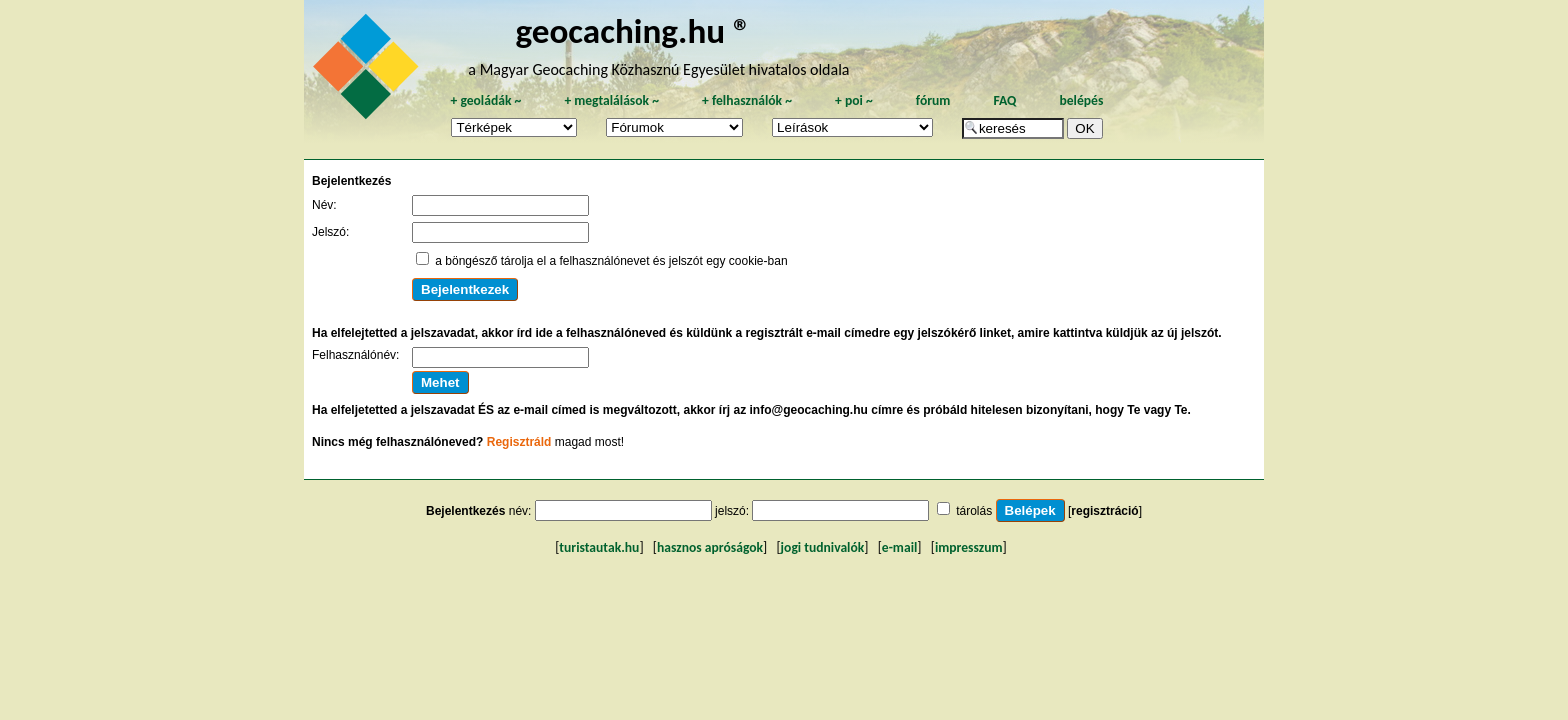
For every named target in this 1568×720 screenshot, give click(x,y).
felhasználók (747, 100)
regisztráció (1104, 511)
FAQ (1004, 100)
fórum (933, 100)
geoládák (485, 100)
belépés (1081, 100)
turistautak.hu (599, 547)
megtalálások (611, 100)
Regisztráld (519, 442)
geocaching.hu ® (633, 30)
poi (854, 100)
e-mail (899, 547)
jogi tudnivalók (823, 547)
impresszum (969, 547)
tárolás (974, 511)
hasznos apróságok (710, 547)
